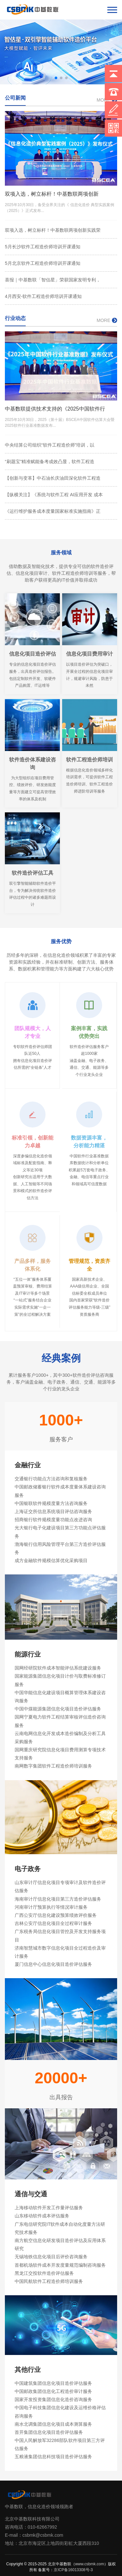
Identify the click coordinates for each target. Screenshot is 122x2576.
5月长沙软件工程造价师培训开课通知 (42, 246)
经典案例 (61, 1358)
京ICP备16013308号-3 (73, 2570)
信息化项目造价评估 (32, 654)
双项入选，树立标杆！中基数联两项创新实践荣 (53, 230)
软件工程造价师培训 (89, 759)
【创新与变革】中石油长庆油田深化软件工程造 (53, 478)
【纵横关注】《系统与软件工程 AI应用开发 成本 (54, 494)
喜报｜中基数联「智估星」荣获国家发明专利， (53, 279)
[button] (56, 78)
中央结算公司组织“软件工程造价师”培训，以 (49, 445)
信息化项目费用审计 (89, 654)
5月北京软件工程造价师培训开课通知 (42, 263)
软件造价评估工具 (32, 873)
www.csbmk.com (89, 2564)
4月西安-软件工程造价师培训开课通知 (43, 296)
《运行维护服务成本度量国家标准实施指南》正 (53, 511)
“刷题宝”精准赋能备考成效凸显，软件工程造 (49, 461)
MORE (107, 320)
